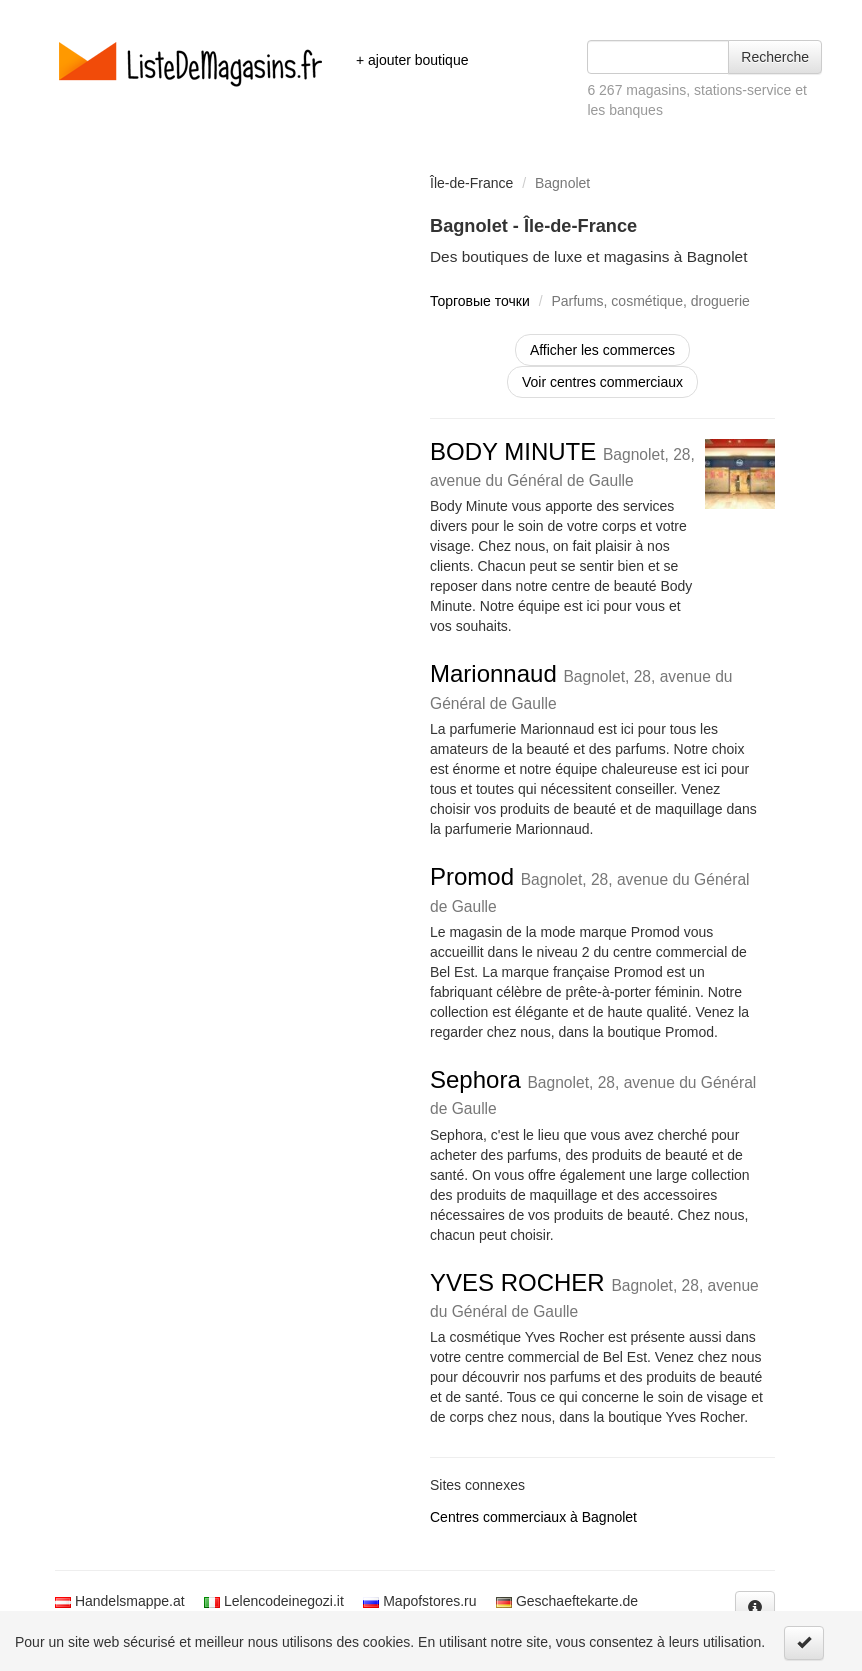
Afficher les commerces (602, 350)
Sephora (593, 1091)
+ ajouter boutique (412, 60)
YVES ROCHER (594, 1294)
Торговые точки (480, 301)
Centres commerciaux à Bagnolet (533, 1517)
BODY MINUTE (562, 463)
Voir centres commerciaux (602, 382)
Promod (590, 888)
